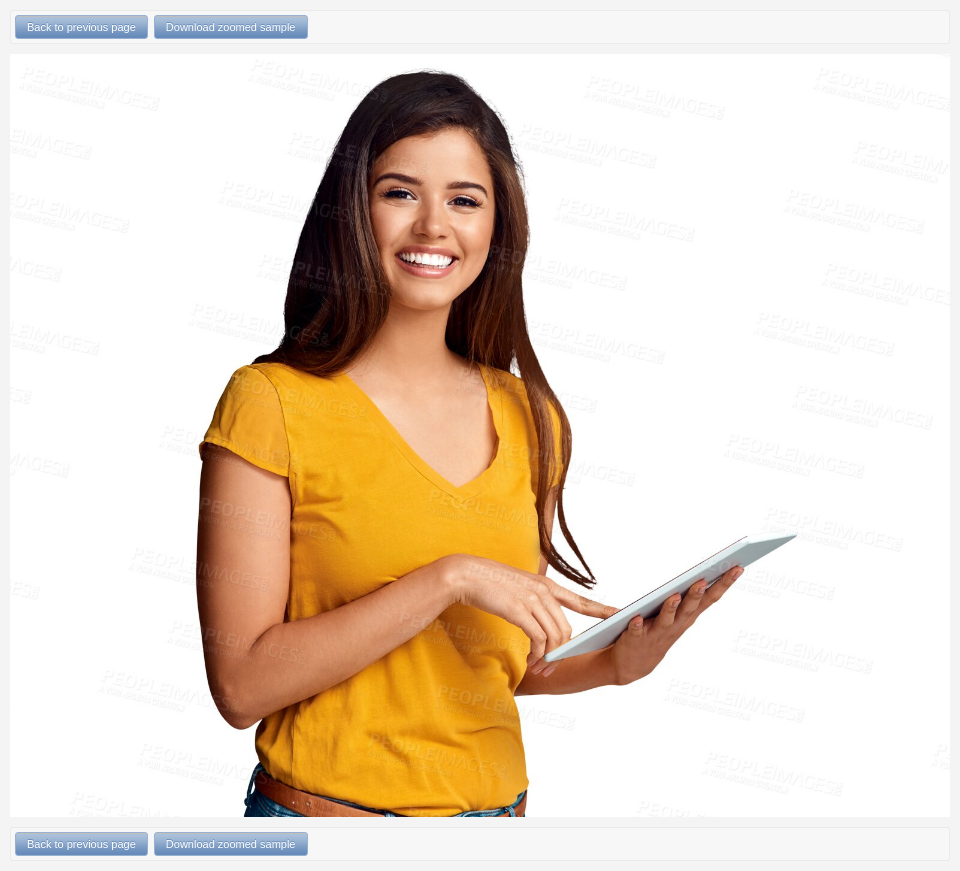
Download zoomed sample (231, 27)
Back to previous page (81, 27)
